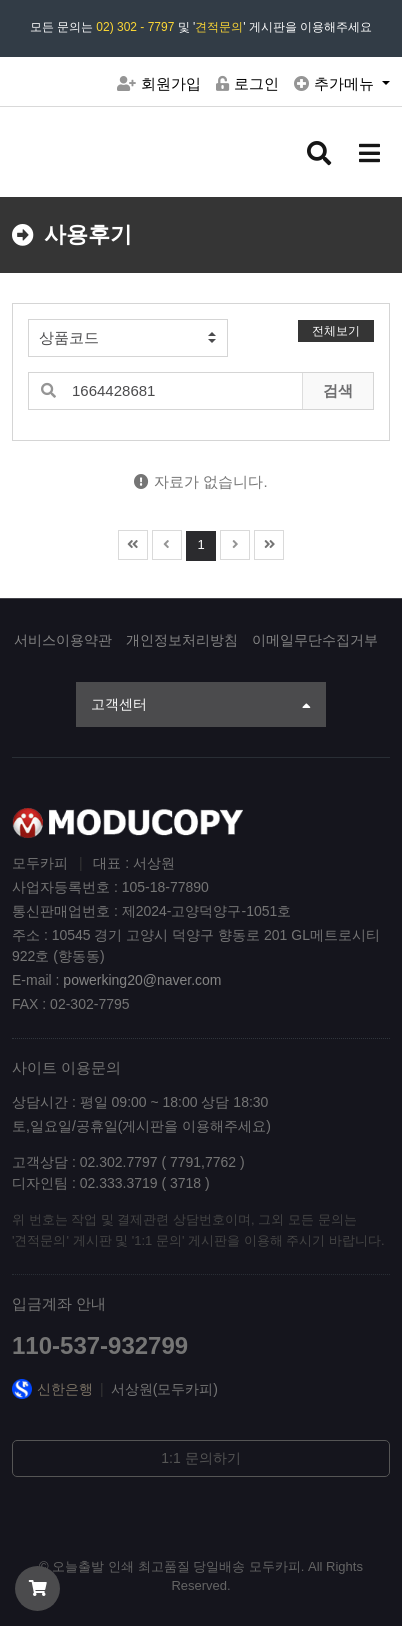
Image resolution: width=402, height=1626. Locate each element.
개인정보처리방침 (182, 640)
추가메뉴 (336, 83)
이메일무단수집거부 (315, 640)
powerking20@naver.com (142, 980)
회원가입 (159, 83)
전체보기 (336, 331)
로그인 (247, 83)
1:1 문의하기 (200, 1458)
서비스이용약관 (63, 640)
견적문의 (219, 27)
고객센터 (201, 706)
